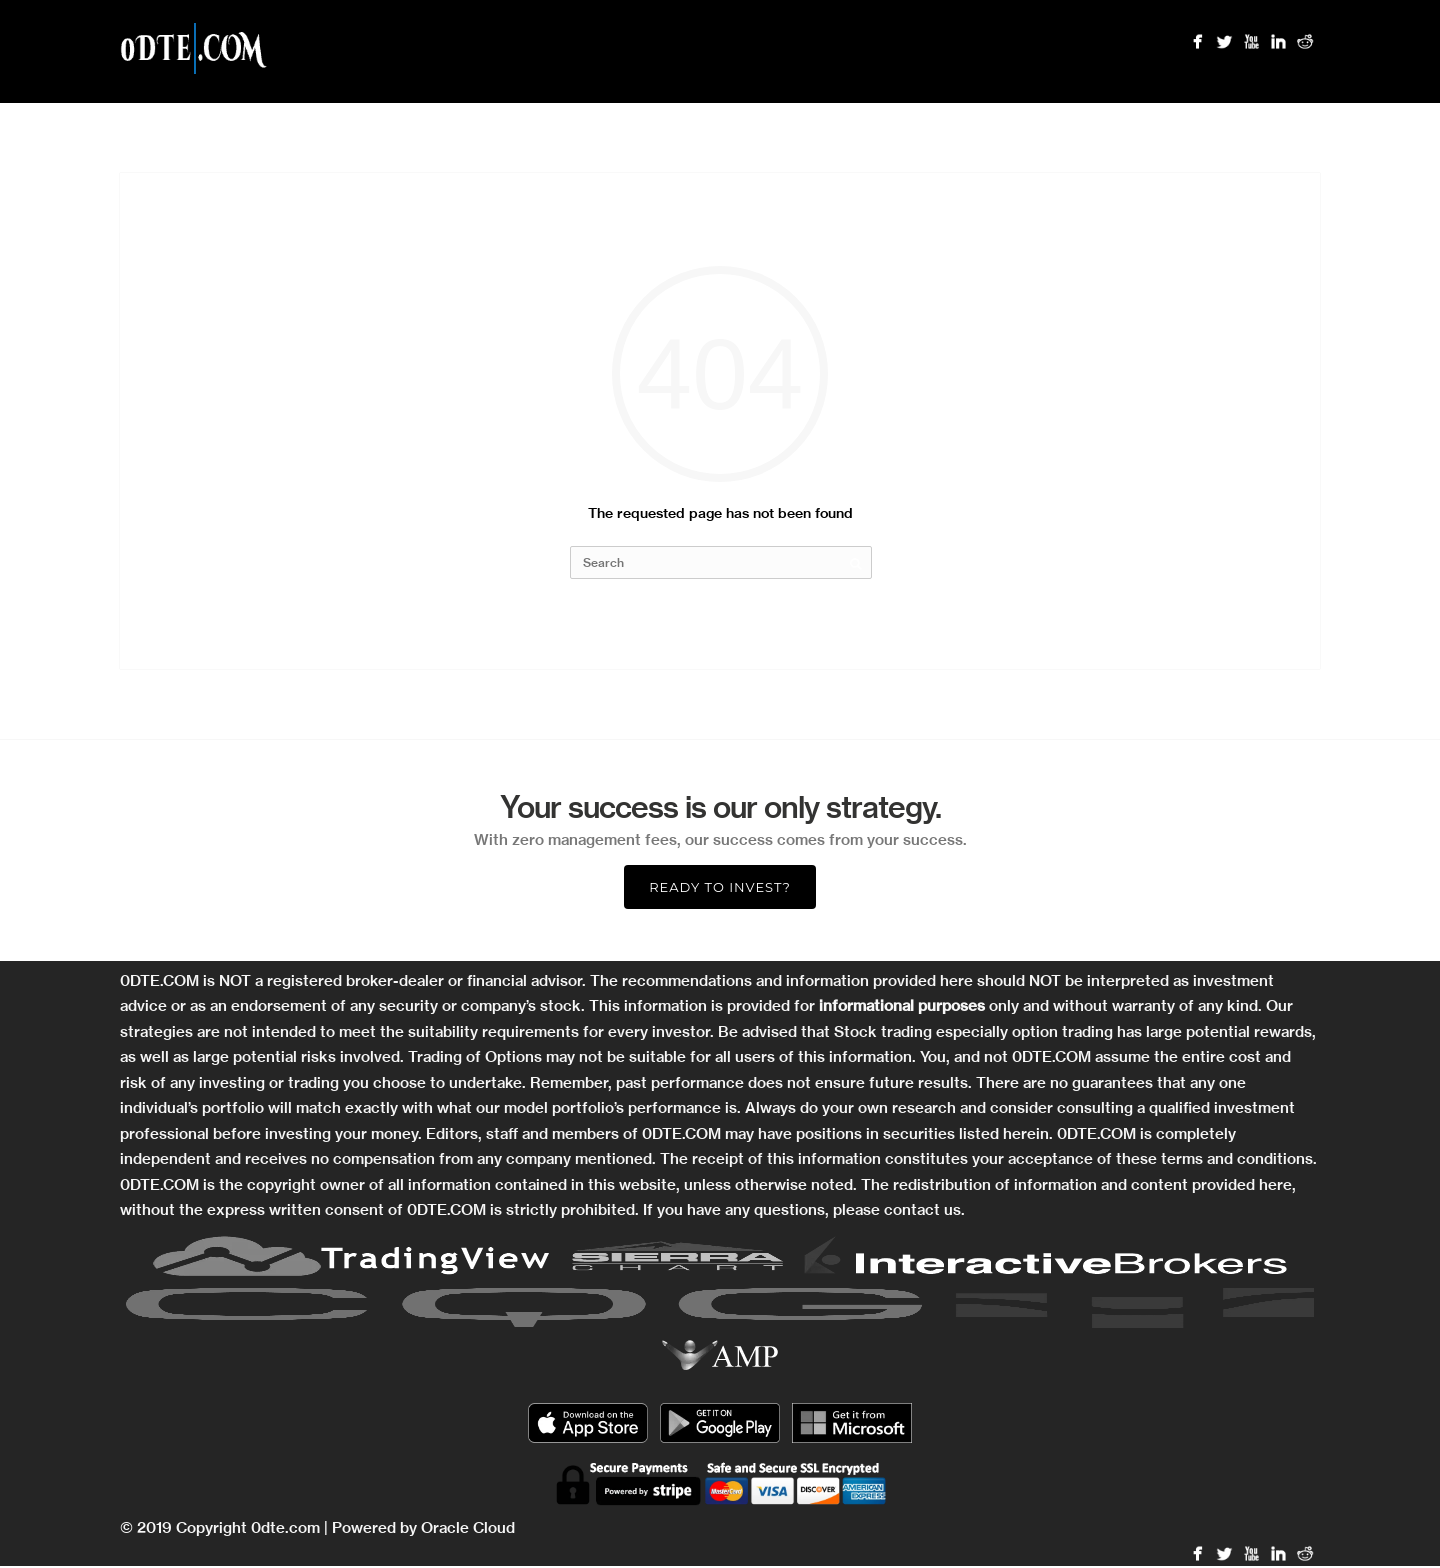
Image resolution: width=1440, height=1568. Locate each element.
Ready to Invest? (720, 887)
